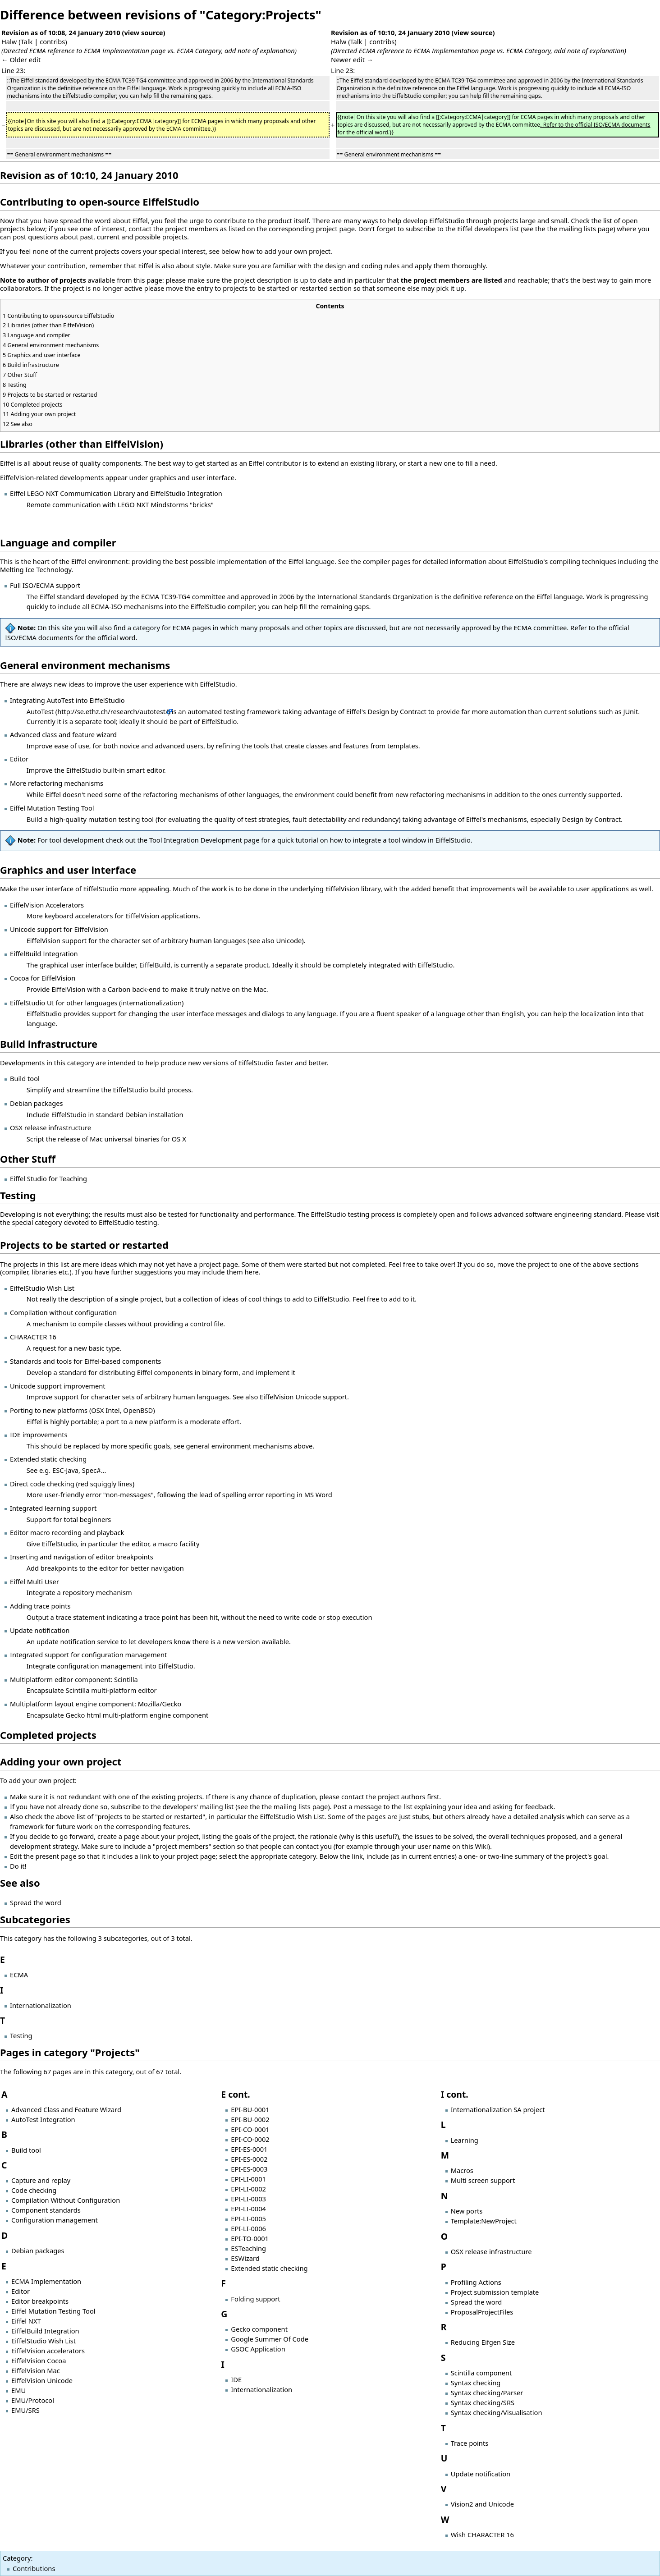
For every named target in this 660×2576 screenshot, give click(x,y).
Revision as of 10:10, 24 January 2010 (390, 32)
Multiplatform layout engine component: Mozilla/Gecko (95, 1703)
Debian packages (36, 1103)
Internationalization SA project (498, 2109)
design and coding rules (362, 265)
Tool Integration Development (195, 839)
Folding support (255, 2298)
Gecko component (259, 2328)
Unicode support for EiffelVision (59, 929)
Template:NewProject (484, 2220)
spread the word (85, 220)
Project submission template (495, 2291)
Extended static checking (48, 1458)
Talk (27, 41)
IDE (236, 2379)
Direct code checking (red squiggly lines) (72, 1483)
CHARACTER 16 (33, 1336)
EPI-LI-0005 (248, 2218)
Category (17, 2557)
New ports (467, 2210)
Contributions (34, 2568)
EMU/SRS (25, 2410)
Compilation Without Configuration (65, 2200)
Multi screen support (483, 2180)
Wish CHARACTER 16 (482, 2534)
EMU (18, 2390)
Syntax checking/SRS (482, 2402)
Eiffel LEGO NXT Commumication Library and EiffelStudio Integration (116, 493)
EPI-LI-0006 (248, 2228)
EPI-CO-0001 (250, 2129)
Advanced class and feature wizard (63, 734)
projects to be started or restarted (275, 288)
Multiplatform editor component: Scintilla (74, 1679)
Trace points (470, 2443)
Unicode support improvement (57, 1385)
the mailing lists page (580, 228)
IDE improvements (39, 1434)
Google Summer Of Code (269, 2338)
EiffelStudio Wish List (42, 1288)
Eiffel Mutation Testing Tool (52, 807)
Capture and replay (40, 2180)
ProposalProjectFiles (482, 2311)
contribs (52, 41)
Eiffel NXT (26, 2320)
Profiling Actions (476, 2282)
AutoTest (40, 711)
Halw (9, 41)
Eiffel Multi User (34, 1581)
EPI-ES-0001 (249, 2149)
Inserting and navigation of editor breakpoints (81, 1556)
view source (143, 32)
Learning (464, 2140)
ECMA (19, 1974)
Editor (19, 758)
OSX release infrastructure (50, 1127)
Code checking (33, 2190)
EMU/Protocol (32, 2400)
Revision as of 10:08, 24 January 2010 (60, 32)
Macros (462, 2170)
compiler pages (387, 561)
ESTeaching (248, 2248)
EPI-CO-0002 (250, 2139)
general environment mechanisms (239, 1445)
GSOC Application (258, 2348)
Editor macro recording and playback (67, 1532)
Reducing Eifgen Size (483, 2342)
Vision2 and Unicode (482, 2503)
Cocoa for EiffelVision (42, 977)
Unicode (289, 940)
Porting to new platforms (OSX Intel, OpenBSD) (82, 1410)
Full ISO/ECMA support (45, 585)
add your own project (297, 251)
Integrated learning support (53, 1508)
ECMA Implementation (46, 2281)
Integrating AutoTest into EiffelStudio (67, 700)
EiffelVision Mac (35, 2370)
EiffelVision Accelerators (47, 904)
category (146, 627)
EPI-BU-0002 (250, 2119)
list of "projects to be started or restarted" (141, 1816)
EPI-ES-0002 (249, 2158)
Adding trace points (40, 1605)
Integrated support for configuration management (88, 1654)
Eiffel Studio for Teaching (48, 1178)
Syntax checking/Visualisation (496, 2412)
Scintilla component (481, 2372)
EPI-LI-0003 (248, 2198)
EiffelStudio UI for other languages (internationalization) (96, 1002)
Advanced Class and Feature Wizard (66, 2109)
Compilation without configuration (63, 1312)
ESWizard (245, 2258)
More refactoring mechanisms (56, 783)
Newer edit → (352, 59)
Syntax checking (476, 2382)
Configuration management (54, 2219)
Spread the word (35, 1902)
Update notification (39, 1630)
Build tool (25, 1078)
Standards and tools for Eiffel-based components (85, 1361)
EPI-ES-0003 (249, 2168)
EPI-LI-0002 (248, 2188)
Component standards (46, 2209)
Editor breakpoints (40, 2301)
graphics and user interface (192, 477)
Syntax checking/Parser (487, 2392)
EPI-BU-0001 (250, 2109)
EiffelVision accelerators (48, 2350)
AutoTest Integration (43, 2119)
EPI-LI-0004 (248, 2208)
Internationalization (40, 2005)
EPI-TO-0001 (250, 2238)
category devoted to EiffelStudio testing (96, 1222)
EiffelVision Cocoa (38, 2360)
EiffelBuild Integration (44, 953)
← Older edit (21, 59)
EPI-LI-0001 (248, 2178)
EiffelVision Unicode (42, 2380)
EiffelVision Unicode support (303, 1396)
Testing (21, 2035)
